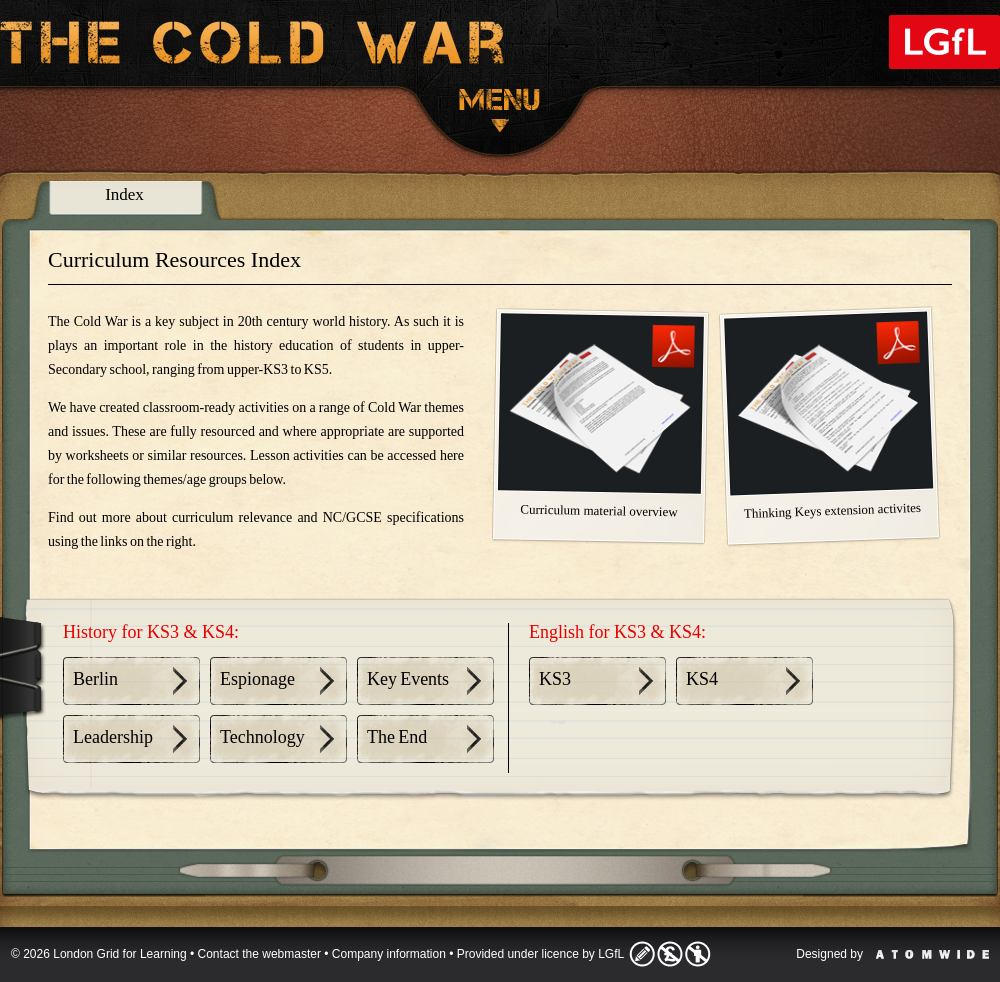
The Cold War (252, 46)
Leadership (113, 737)
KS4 (702, 679)
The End (397, 737)
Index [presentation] (124, 194)
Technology (262, 737)
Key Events (408, 679)
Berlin (95, 679)
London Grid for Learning (944, 42)
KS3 (555, 679)
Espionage (257, 679)
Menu (500, 110)
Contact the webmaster (259, 954)
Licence (670, 954)
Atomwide (932, 954)
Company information (389, 954)
